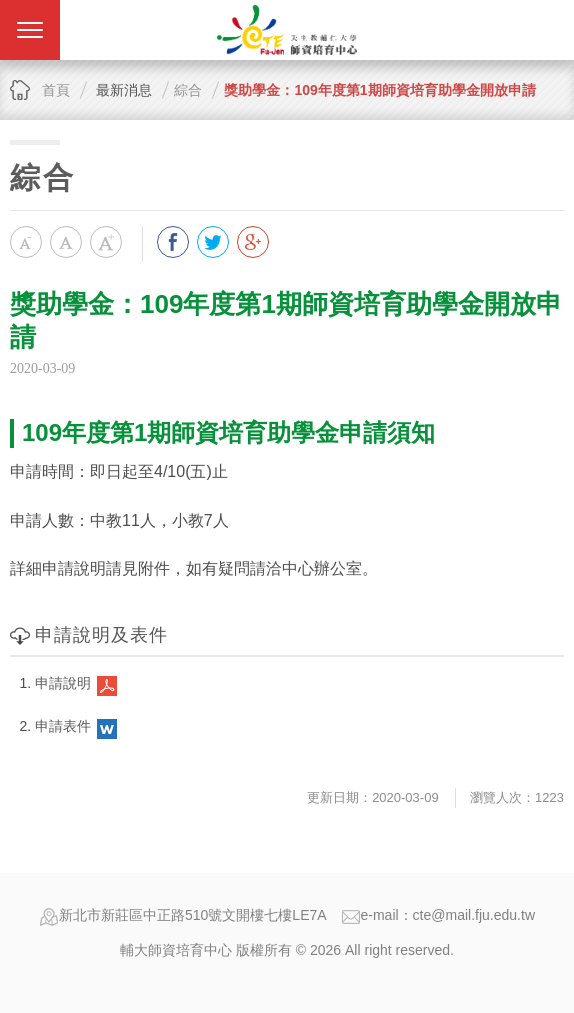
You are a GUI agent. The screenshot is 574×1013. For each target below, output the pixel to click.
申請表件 (63, 726)
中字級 (66, 242)
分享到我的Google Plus (253, 242)
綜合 (188, 90)
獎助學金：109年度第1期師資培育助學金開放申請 (379, 90)
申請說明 (63, 683)
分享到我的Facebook (173, 242)
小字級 (26, 242)
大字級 (106, 242)
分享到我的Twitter (213, 242)
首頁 (56, 90)
